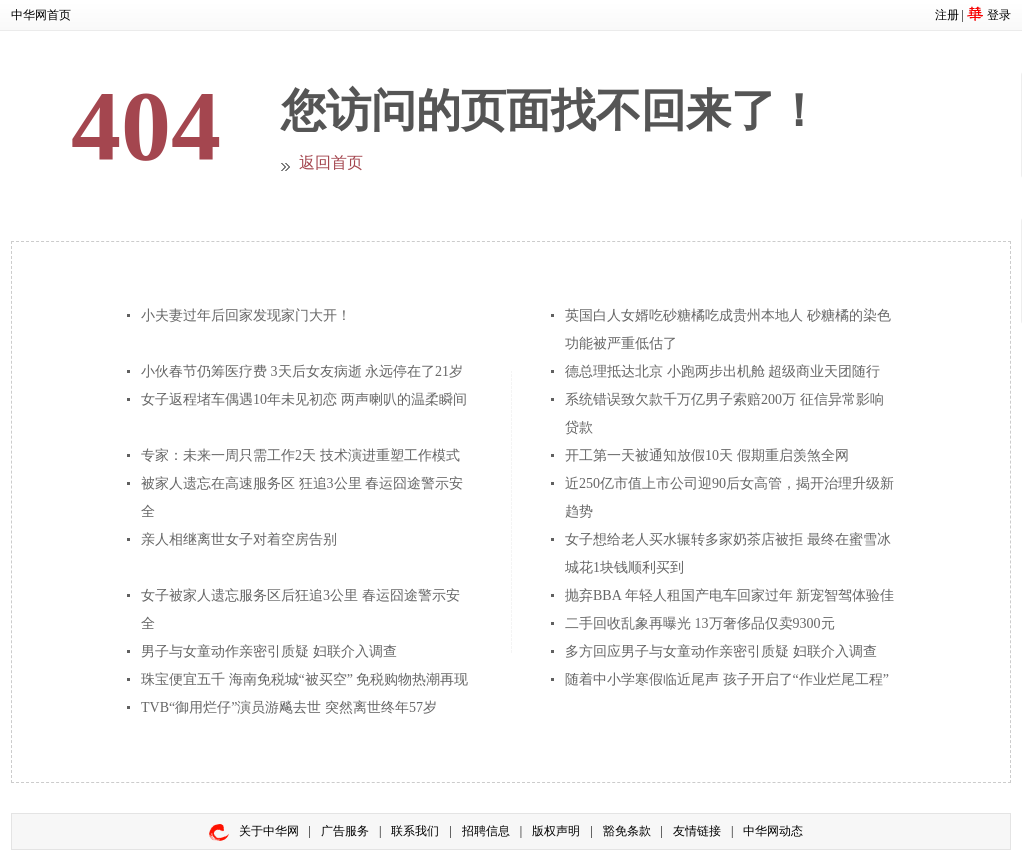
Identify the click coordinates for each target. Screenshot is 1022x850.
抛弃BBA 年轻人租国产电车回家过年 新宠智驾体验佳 (729, 595)
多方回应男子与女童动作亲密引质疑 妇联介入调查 (721, 651)
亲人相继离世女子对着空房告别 (239, 539)
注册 (947, 15)
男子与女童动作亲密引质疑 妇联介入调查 (269, 651)
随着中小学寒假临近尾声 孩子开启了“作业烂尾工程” (727, 679)
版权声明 (556, 831)
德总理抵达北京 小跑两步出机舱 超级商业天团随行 (722, 371)
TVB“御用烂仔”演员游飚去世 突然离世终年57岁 (289, 707)
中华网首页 (41, 15)
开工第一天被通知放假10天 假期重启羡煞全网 (707, 455)
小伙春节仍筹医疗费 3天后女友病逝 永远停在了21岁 (302, 371)
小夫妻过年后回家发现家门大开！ (246, 315)
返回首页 (331, 162)
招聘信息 (486, 831)
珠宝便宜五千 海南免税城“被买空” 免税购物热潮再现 (304, 679)
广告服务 (345, 831)
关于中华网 (269, 831)
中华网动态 (773, 831)
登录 (999, 15)
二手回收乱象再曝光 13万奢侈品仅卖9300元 (700, 623)
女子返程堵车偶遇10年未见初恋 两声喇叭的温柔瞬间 (304, 399)
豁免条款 (627, 831)
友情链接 (697, 831)
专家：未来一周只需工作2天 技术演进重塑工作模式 (300, 455)
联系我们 (415, 831)
